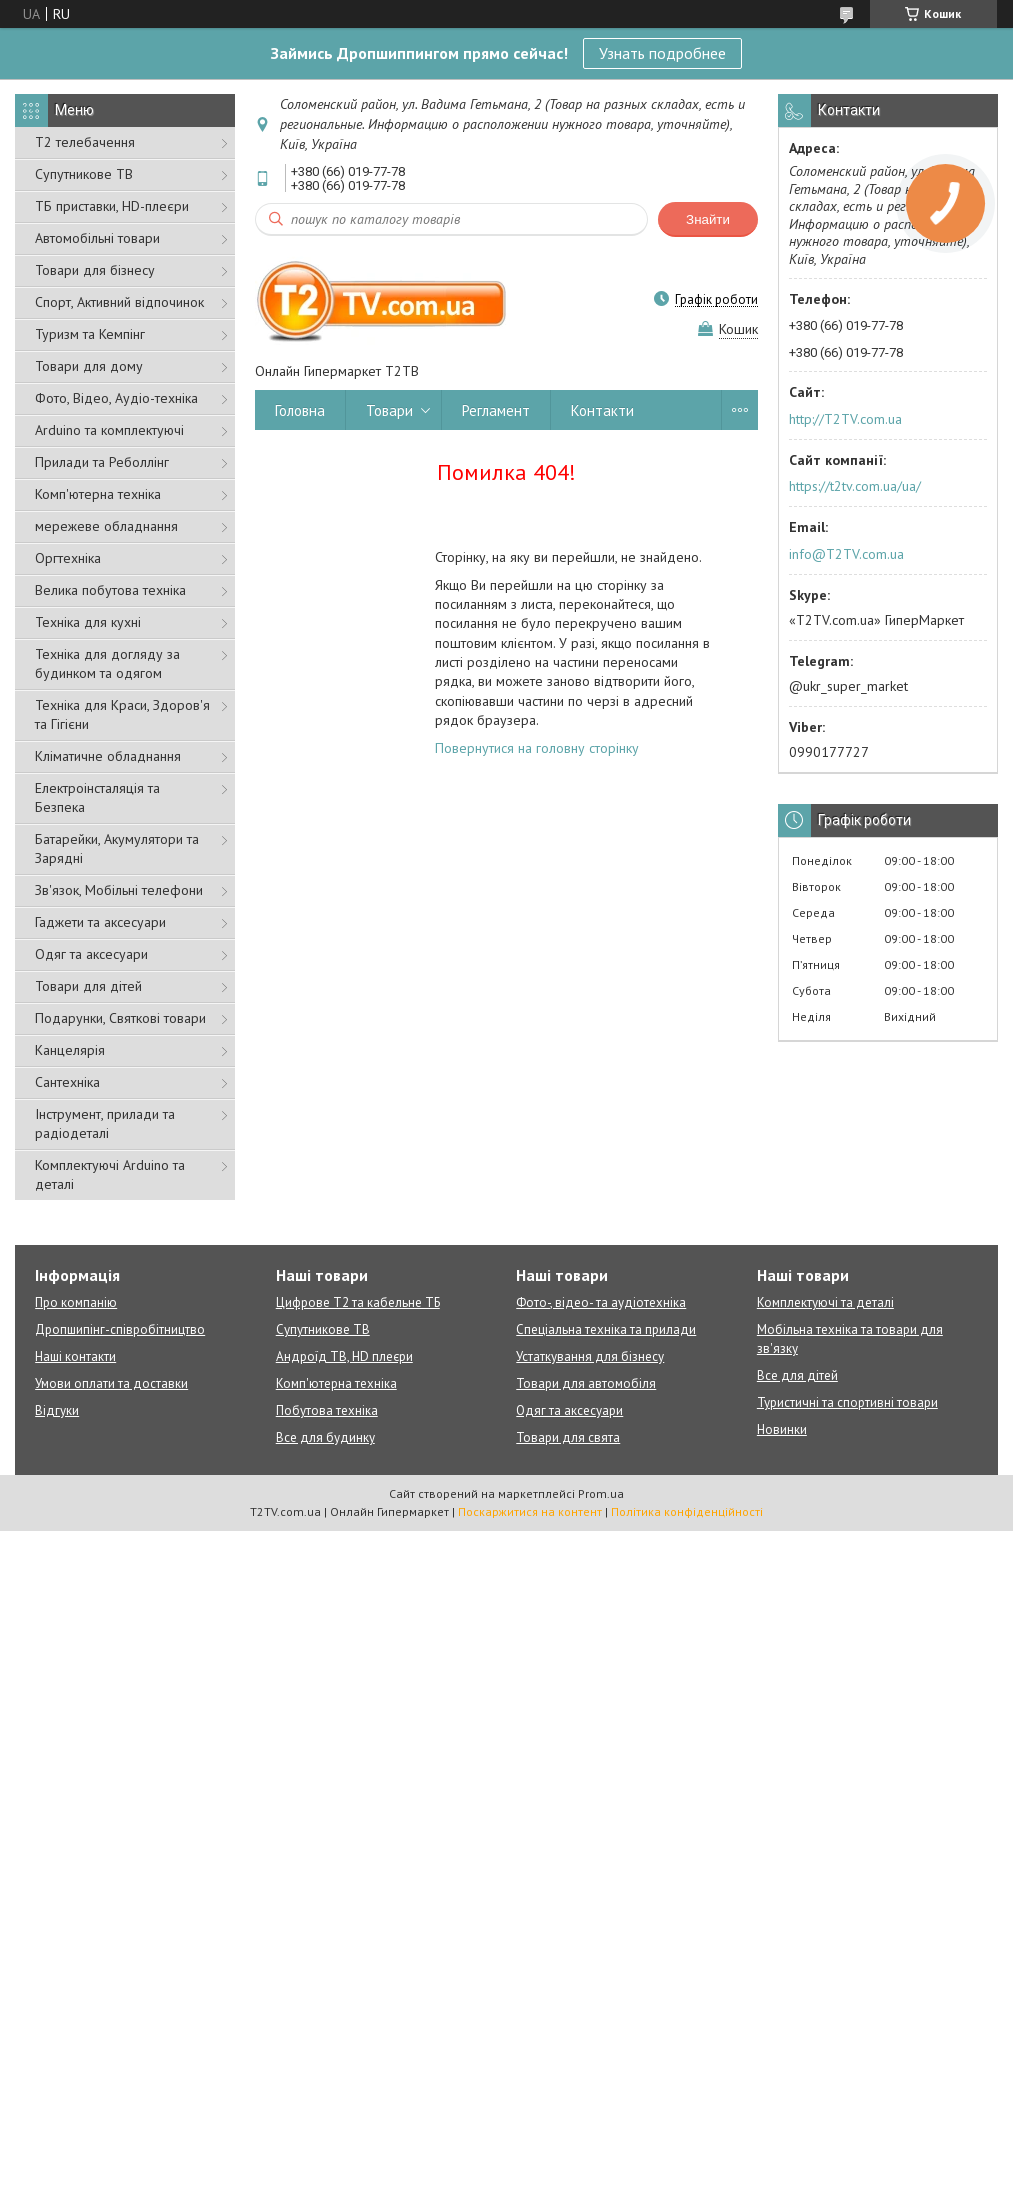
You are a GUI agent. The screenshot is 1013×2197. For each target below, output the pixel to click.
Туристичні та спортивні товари (847, 1402)
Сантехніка (67, 1082)
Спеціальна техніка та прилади (606, 1329)
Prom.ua (601, 1493)
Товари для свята (568, 1437)
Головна (300, 410)
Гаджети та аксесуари (100, 922)
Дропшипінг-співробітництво (120, 1329)
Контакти (602, 410)
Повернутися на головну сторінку (537, 748)
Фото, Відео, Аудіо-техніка (116, 398)
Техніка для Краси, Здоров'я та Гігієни (122, 714)
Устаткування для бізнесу (590, 1356)
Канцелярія (70, 1050)
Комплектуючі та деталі (825, 1302)
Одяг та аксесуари (91, 954)
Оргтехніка (68, 558)
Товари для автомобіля (586, 1383)
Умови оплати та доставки (111, 1383)
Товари (389, 410)
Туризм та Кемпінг (90, 334)
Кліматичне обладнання (108, 756)
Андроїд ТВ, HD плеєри (344, 1356)
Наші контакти (75, 1356)
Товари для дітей (88, 986)
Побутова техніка (327, 1410)
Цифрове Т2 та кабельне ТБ (358, 1302)
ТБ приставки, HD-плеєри (112, 206)
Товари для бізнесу (95, 270)
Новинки (782, 1429)
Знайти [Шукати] (708, 219)
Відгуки (57, 1410)
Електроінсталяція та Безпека (97, 797)
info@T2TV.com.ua (846, 554)
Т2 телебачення (85, 142)
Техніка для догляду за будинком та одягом (107, 663)
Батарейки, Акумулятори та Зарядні (117, 848)
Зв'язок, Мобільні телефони (119, 890)
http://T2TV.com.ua (845, 419)
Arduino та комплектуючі (109, 430)
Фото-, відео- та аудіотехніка (601, 1302)
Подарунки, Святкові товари (120, 1018)
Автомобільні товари (97, 238)
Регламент (496, 410)
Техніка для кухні (88, 622)
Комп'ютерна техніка (98, 494)
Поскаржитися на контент (530, 1511)
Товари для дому (89, 366)
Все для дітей (797, 1375)
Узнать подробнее (662, 53)
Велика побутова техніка (110, 590)
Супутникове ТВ (84, 174)
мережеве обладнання (106, 526)
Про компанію (76, 1302)
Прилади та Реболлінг (102, 462)
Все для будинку (325, 1437)
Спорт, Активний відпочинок (119, 302)
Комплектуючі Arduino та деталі (110, 1174)
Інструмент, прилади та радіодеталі (105, 1123)
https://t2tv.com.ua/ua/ (855, 486)
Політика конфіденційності (687, 1511)
